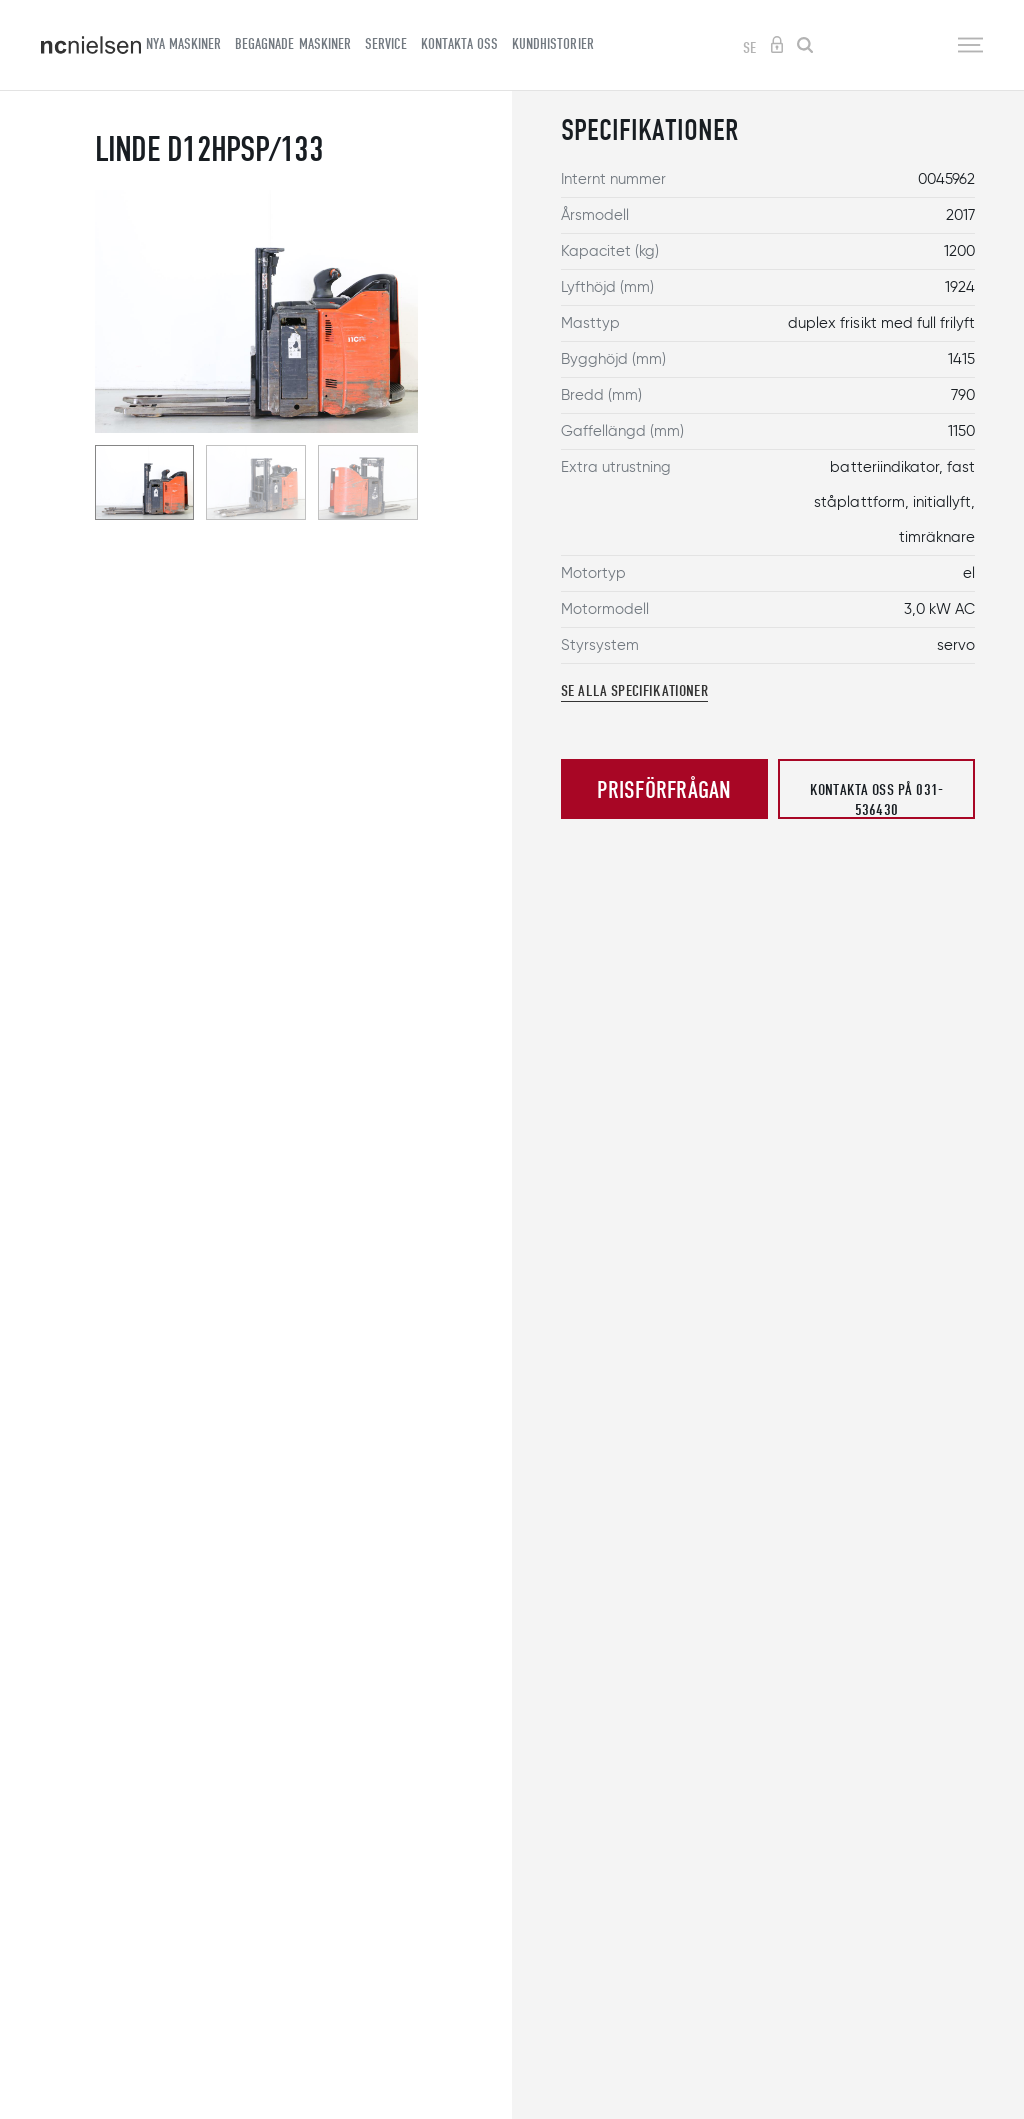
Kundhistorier (552, 44)
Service (386, 44)
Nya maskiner (183, 44)
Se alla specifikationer (634, 691)
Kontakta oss (459, 44)
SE (749, 48)
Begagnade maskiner (292, 44)
